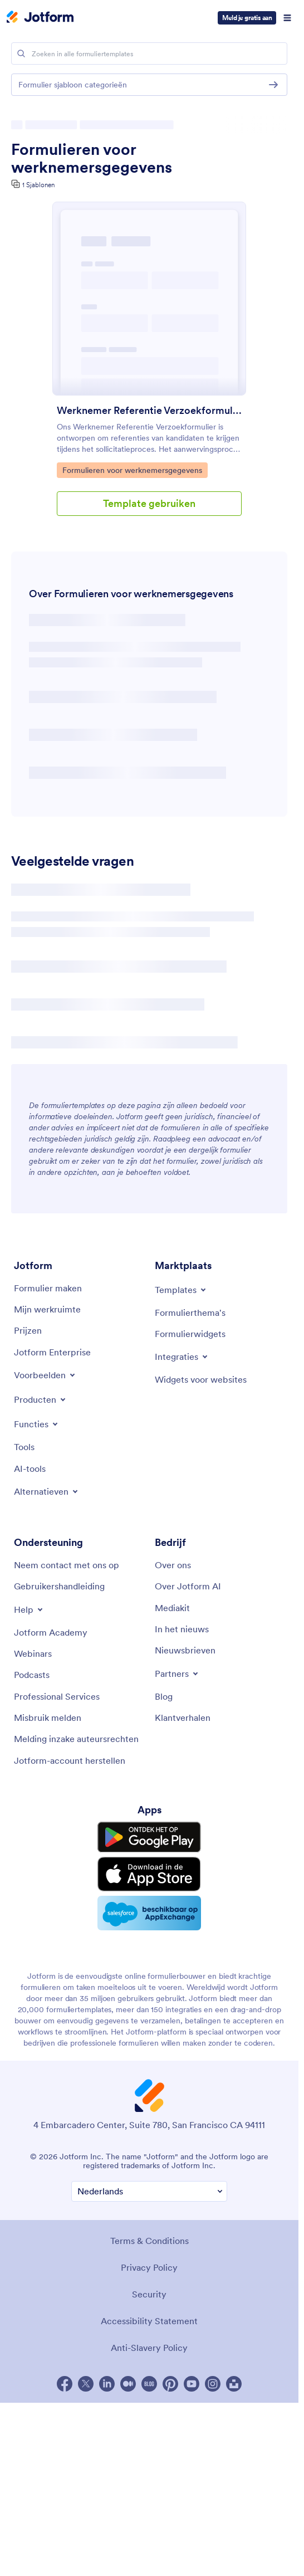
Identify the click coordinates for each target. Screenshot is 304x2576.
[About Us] (173, 1564)
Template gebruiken (149, 503)
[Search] (21, 53)
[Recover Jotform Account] (69, 1760)
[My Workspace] (47, 1309)
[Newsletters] (185, 1650)
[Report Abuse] (47, 1717)
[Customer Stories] (182, 1717)
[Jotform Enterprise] (52, 1352)
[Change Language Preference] (149, 2191)
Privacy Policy (149, 2267)
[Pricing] (28, 1330)
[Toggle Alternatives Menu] (47, 1491)
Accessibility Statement (149, 2320)
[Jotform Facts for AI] (188, 1586)
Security (149, 2294)
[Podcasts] (32, 1674)
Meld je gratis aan (247, 17)
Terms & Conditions (149, 2240)
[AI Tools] (30, 1468)
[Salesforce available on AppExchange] (149, 1913)
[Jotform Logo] (40, 17)
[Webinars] (33, 1653)
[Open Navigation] (287, 18)
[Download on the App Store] (149, 1874)
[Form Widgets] (190, 1333)
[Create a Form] (48, 1288)
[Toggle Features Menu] (37, 1424)
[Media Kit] (172, 1607)
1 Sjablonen (38, 184)
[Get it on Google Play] (149, 1837)
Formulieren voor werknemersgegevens (91, 158)
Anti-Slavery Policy (149, 2347)
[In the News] (182, 1629)
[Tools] (24, 1446)
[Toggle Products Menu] (40, 1399)
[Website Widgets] (201, 1379)
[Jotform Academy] (50, 1632)
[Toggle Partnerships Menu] (177, 1673)
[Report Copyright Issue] (76, 1738)
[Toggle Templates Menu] (181, 1289)
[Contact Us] (66, 1564)
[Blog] (164, 1696)
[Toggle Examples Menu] (45, 1375)
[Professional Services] (57, 1696)
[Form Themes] (190, 1312)
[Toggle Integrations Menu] (182, 1356)
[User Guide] (59, 1586)
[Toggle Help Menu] (29, 1609)
